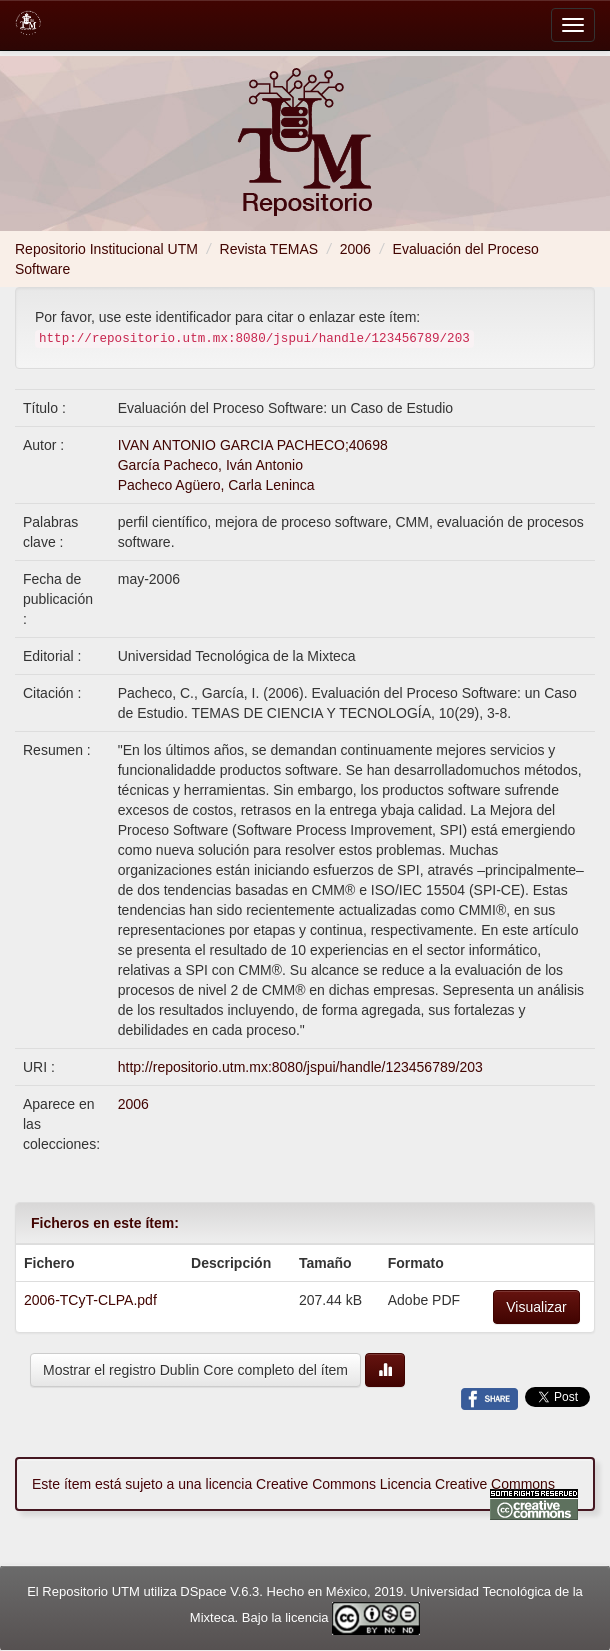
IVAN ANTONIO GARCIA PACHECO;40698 (253, 445)
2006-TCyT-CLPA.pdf (90, 1300)
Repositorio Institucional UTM (106, 249)
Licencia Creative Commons (467, 1484)
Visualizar (536, 1307)
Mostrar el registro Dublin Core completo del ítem (195, 1370)
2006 (355, 249)
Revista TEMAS (269, 249)
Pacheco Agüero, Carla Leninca (216, 485)
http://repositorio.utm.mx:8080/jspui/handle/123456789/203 (300, 1067)
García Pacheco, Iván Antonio (210, 465)
